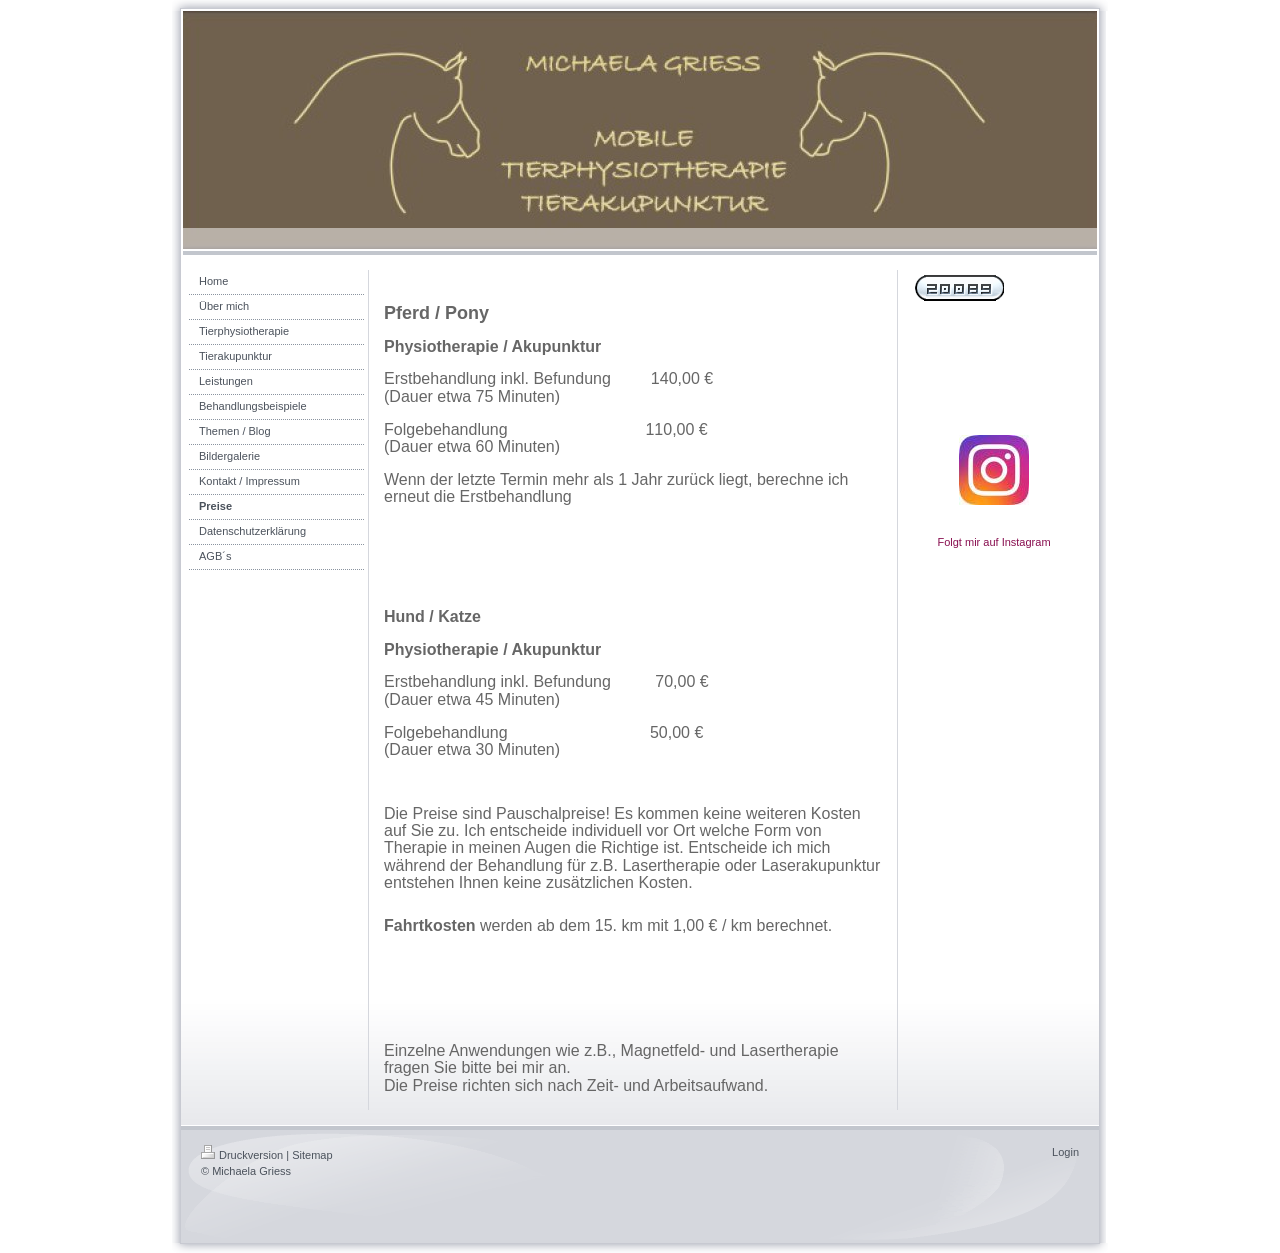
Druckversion (242, 1155)
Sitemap (312, 1155)
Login (1065, 1152)
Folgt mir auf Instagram (993, 542)
